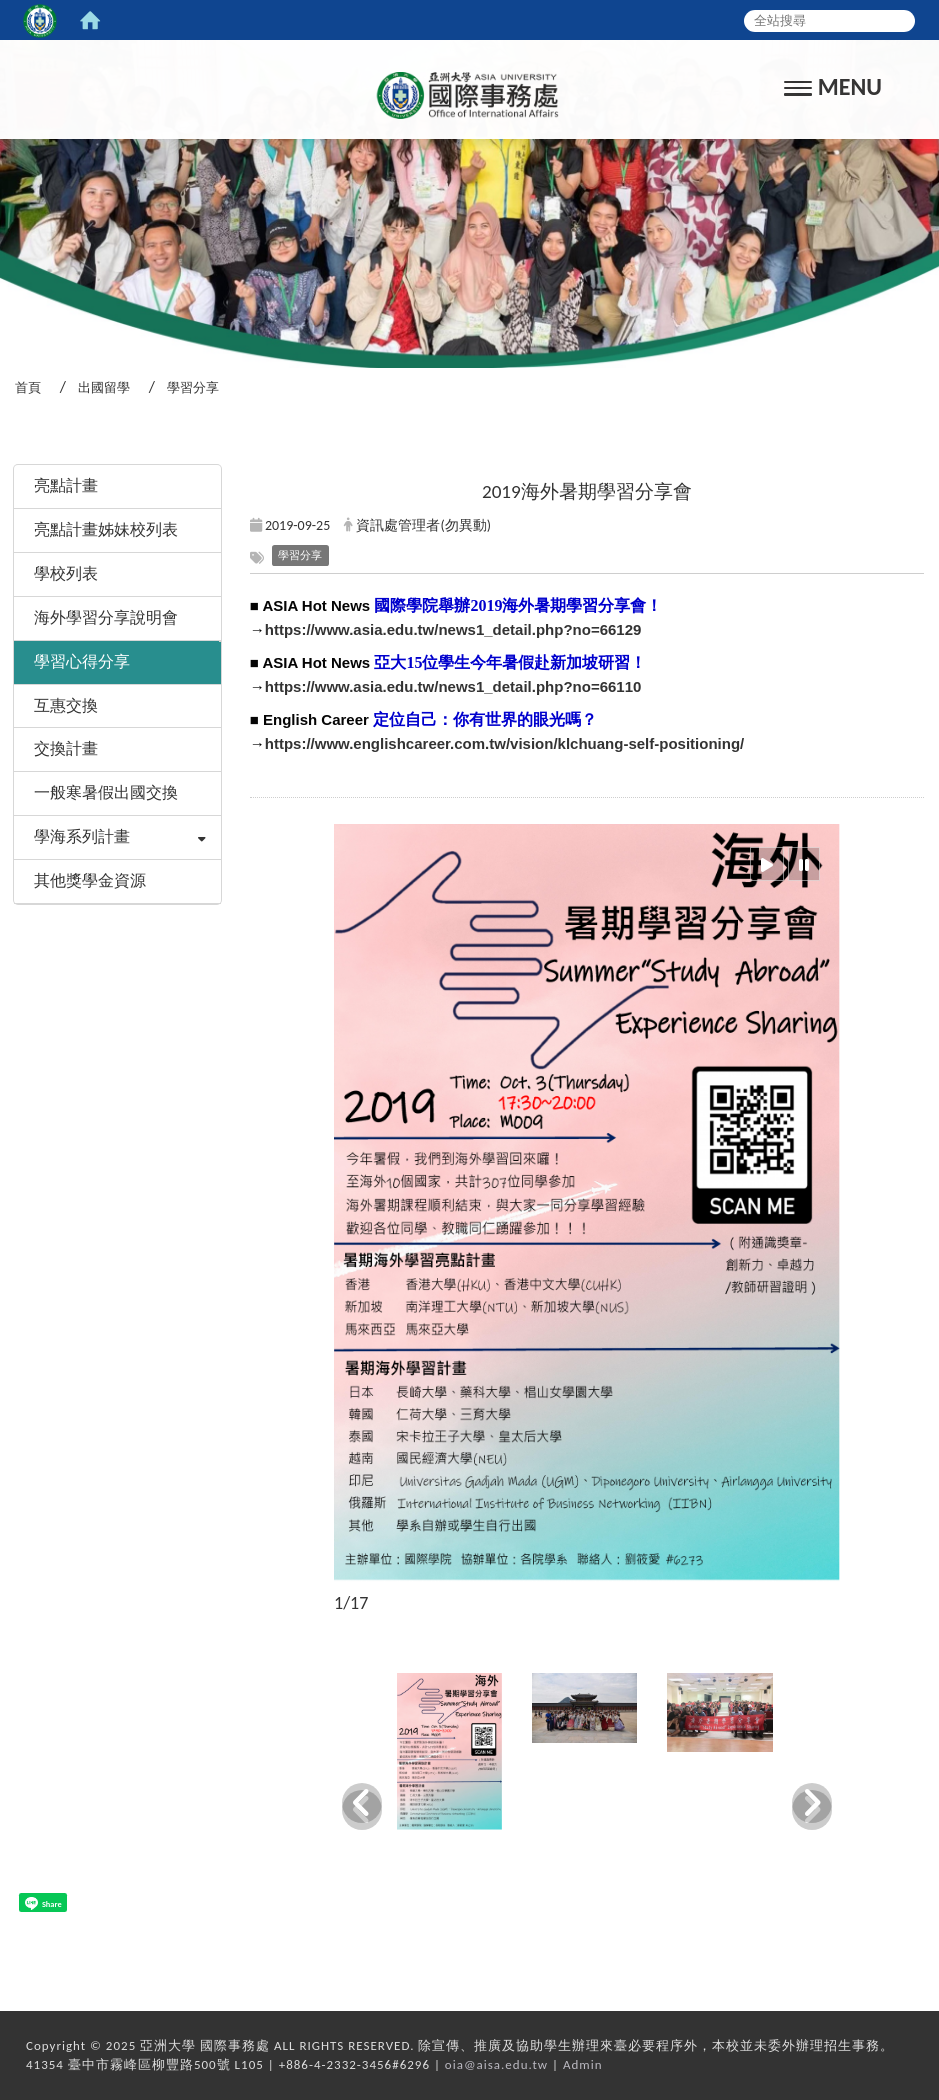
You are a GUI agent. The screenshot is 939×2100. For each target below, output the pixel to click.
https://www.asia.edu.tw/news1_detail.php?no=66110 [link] (453, 686)
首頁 (28, 387)
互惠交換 (66, 705)
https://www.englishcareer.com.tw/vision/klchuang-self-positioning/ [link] (505, 743)
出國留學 (104, 387)
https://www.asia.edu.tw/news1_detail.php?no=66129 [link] (453, 629)
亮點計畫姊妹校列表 (106, 529)
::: (6, 438)
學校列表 (66, 573)
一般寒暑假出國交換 (106, 792)
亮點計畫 (66, 485)
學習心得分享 (82, 661)
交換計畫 (66, 748)
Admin (583, 2064)
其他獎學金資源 (90, 880)
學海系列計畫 (82, 836)
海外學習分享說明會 (106, 617)
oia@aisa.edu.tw (496, 2064)
